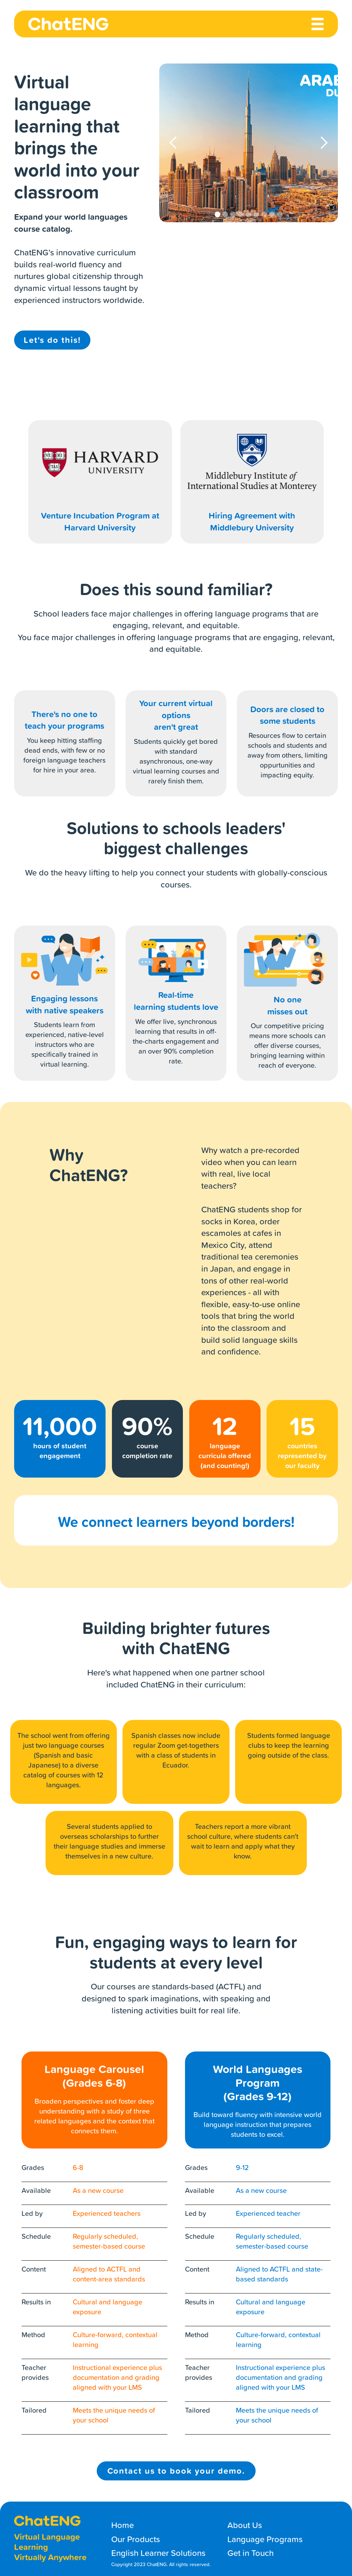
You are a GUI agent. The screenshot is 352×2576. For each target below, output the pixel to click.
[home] (68, 24)
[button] (173, 142)
